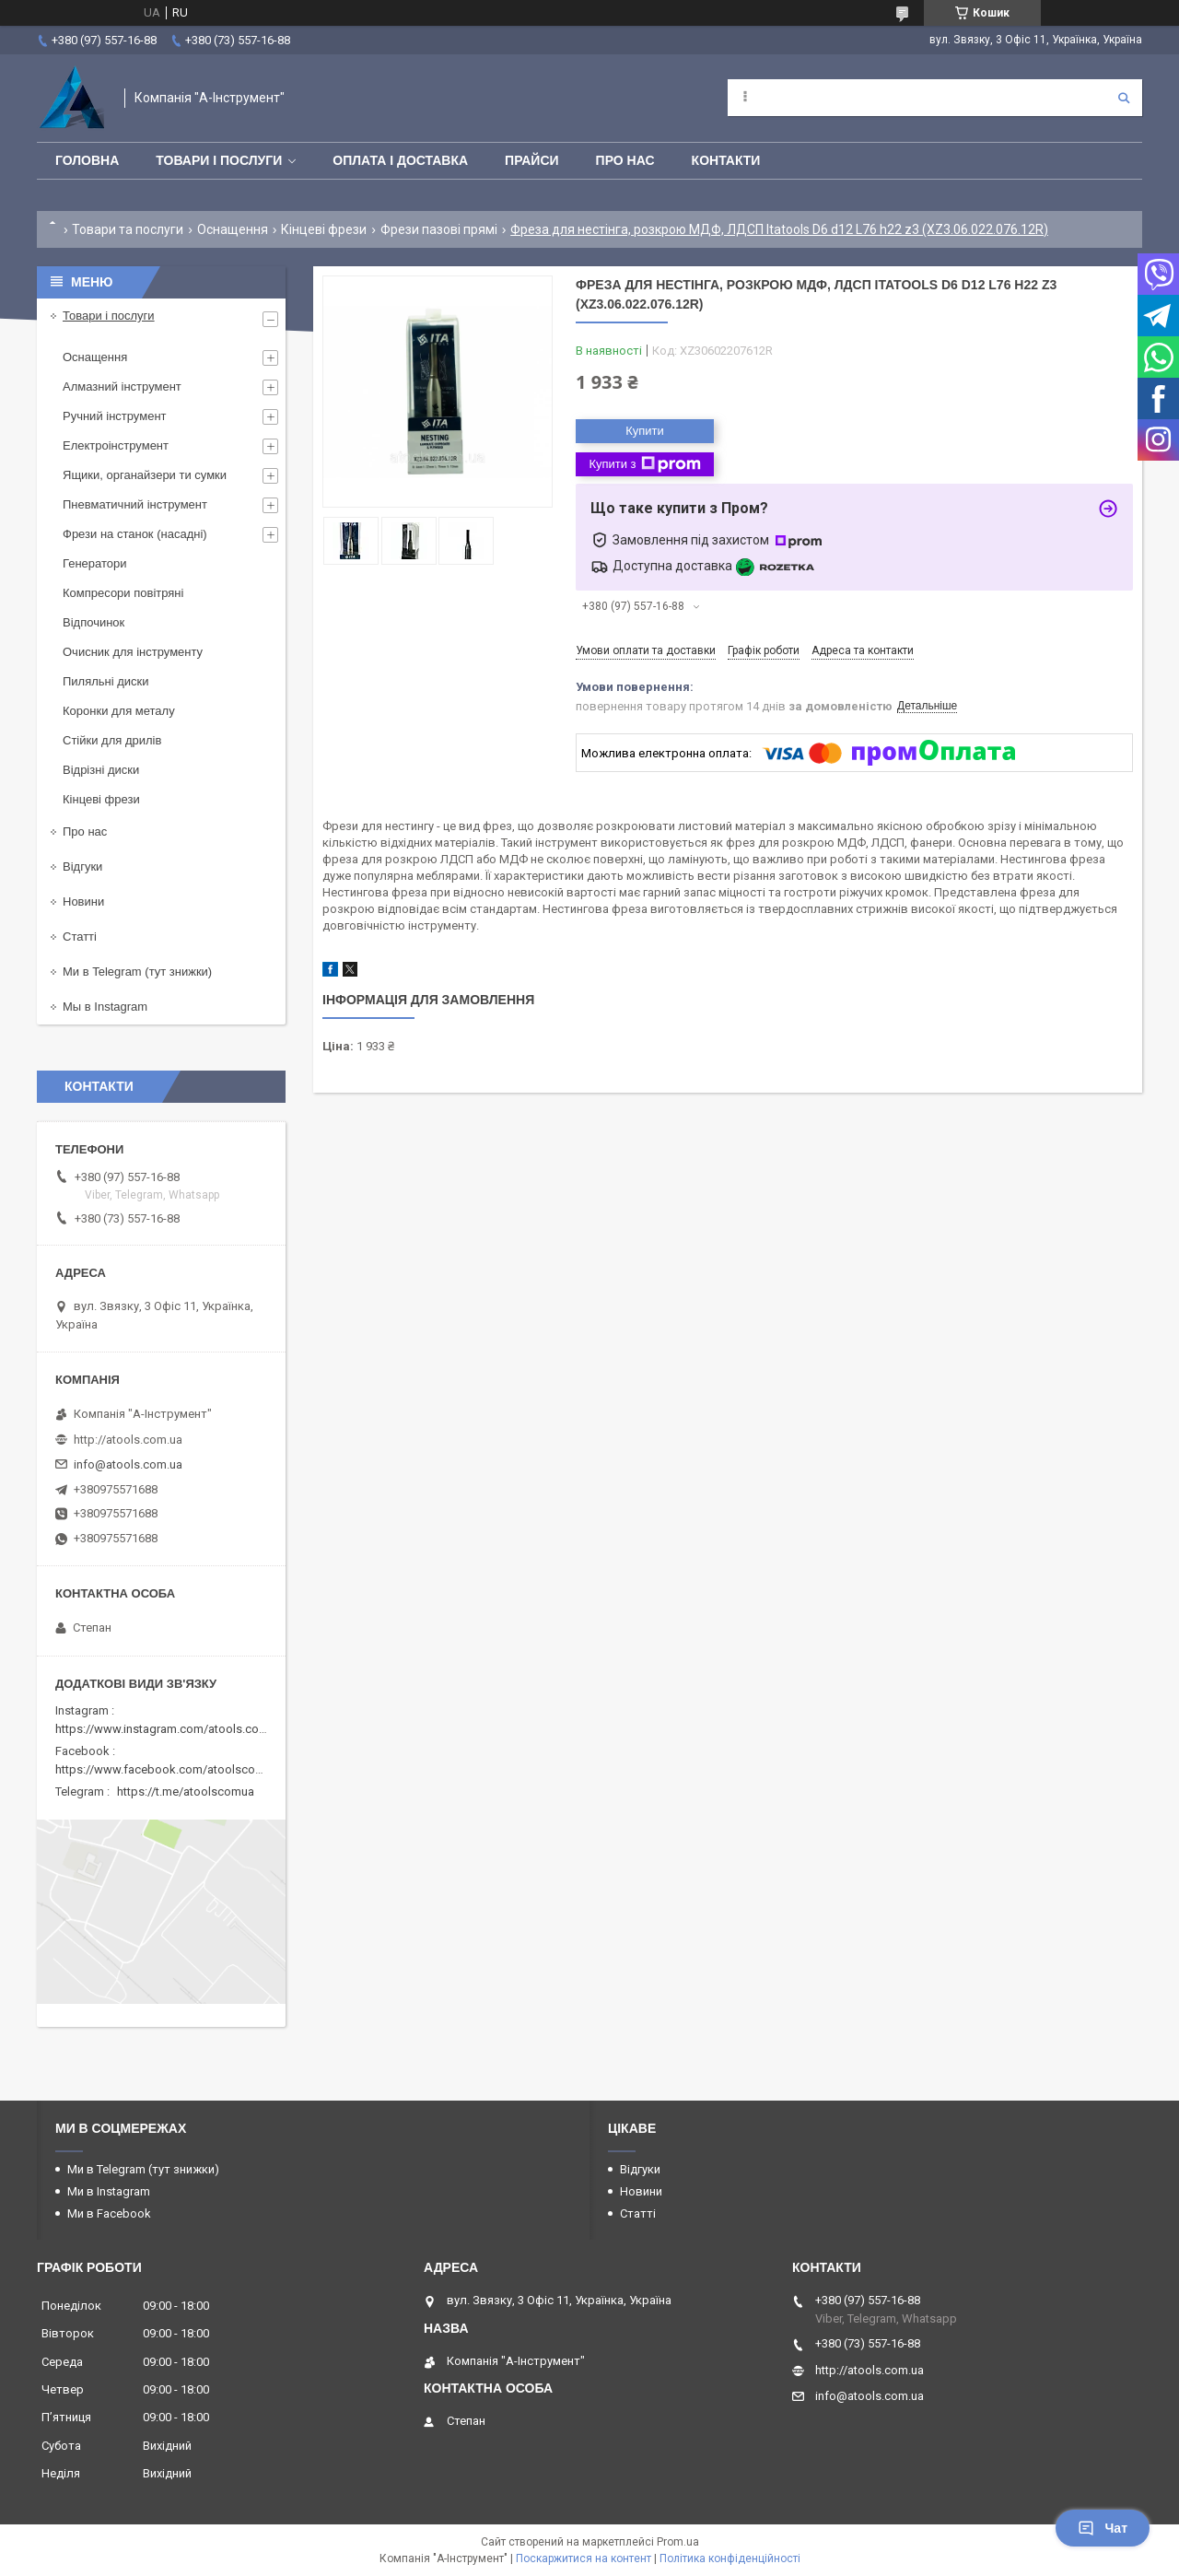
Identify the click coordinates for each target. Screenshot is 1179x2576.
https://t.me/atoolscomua (185, 1791)
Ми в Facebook (109, 2213)
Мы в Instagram (105, 1006)
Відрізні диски (101, 770)
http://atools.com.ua (128, 1439)
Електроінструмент (116, 445)
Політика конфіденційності (730, 2558)
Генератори (95, 563)
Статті (80, 936)
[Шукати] (1123, 97)
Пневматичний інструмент (135, 504)
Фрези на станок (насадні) (135, 534)
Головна (87, 160)
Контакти (726, 160)
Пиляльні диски (106, 681)
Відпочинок (93, 622)
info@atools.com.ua (128, 1464)
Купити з (644, 464)
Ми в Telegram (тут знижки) (137, 971)
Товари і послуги (219, 160)
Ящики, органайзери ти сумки (145, 475)
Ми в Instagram (108, 2191)
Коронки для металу (119, 711)
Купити (644, 431)
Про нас (625, 160)
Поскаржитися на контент (583, 2558)
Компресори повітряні (123, 593)
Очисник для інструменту (133, 652)
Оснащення (232, 229)
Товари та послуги (127, 229)
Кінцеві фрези (324, 229)
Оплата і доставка (400, 160)
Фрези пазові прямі (438, 229)
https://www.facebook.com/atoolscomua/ (169, 1769)
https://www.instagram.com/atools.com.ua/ (172, 1729)
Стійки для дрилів (112, 740)
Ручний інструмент (115, 416)
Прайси (532, 160)
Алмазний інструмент (122, 386)
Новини (83, 901)
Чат (1102, 2528)
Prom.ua (678, 2541)
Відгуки (82, 866)
